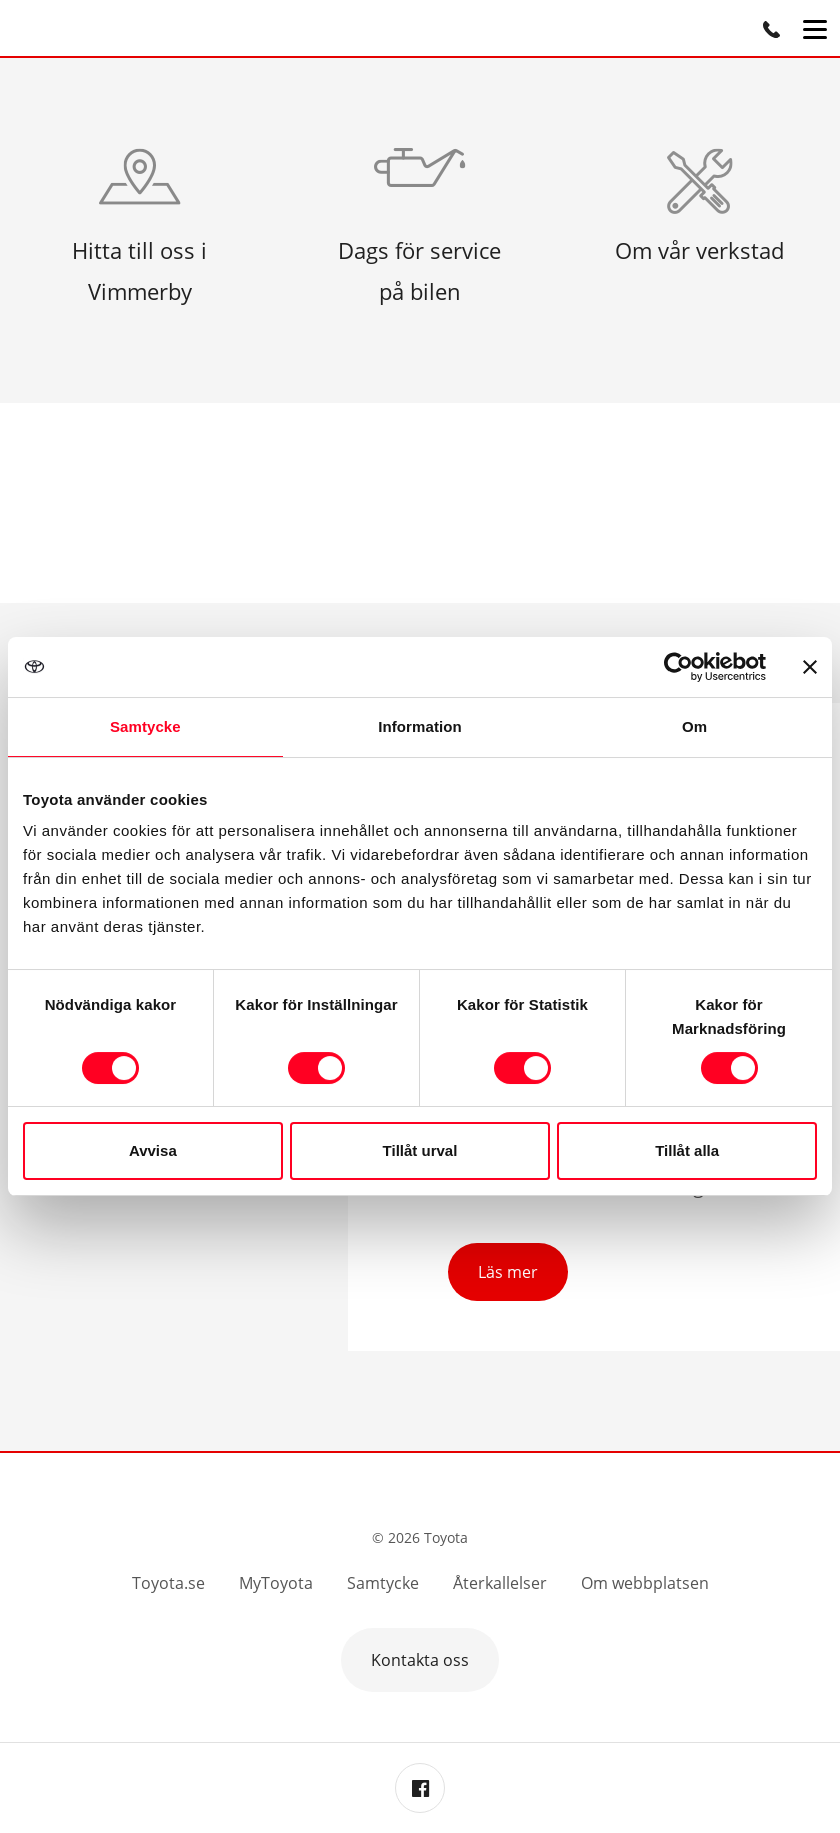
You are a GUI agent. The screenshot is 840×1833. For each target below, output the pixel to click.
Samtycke (383, 1583)
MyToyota (276, 1583)
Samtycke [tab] (145, 726)
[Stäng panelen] (810, 667)
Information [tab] (420, 726)
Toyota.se (168, 1583)
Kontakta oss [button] (420, 1660)
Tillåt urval (420, 1150)
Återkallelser (500, 1583)
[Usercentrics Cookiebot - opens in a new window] (678, 667)
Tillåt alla (687, 1150)
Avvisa (153, 1150)
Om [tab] (694, 726)
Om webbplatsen (645, 1583)
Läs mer (508, 1272)
